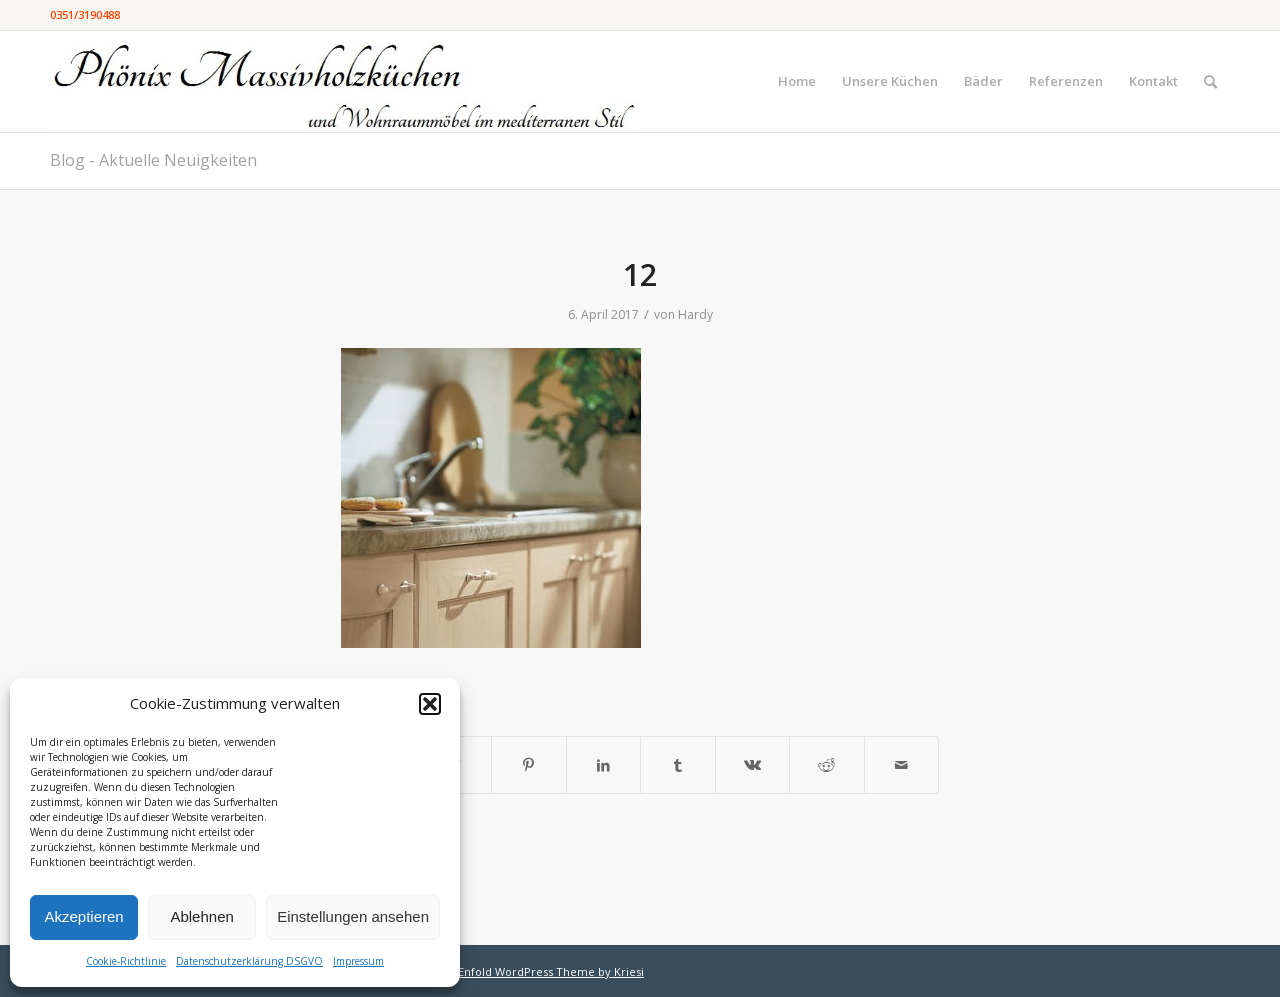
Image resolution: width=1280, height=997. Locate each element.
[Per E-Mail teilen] (902, 765)
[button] (430, 704)
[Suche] (1210, 81)
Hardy (695, 314)
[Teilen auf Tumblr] (678, 765)
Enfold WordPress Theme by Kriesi (551, 971)
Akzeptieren (83, 916)
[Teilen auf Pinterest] (529, 765)
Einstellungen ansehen (353, 916)
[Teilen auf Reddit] (827, 765)
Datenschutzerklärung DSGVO (249, 961)
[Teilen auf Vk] (753, 765)
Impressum (358, 961)
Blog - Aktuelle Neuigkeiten (153, 160)
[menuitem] (797, 81)
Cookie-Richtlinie (126, 961)
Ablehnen (201, 916)
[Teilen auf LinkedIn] (604, 765)
